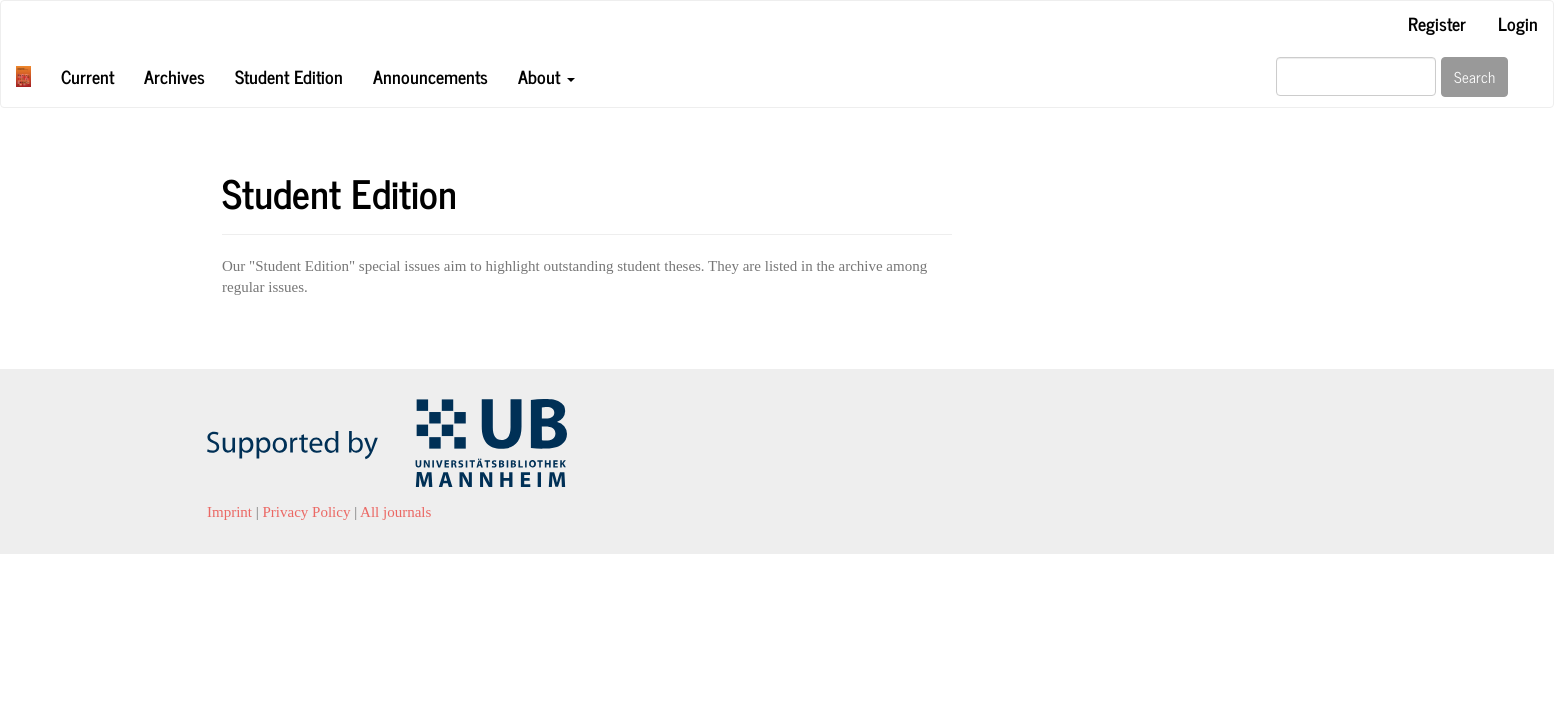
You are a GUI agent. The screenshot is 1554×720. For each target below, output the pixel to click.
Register (1437, 23)
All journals (395, 512)
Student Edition (289, 76)
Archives (174, 76)
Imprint (229, 512)
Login (1518, 23)
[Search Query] (1356, 76)
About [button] (546, 76)
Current (87, 76)
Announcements (430, 76)
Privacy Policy (307, 512)
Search (1474, 76)
